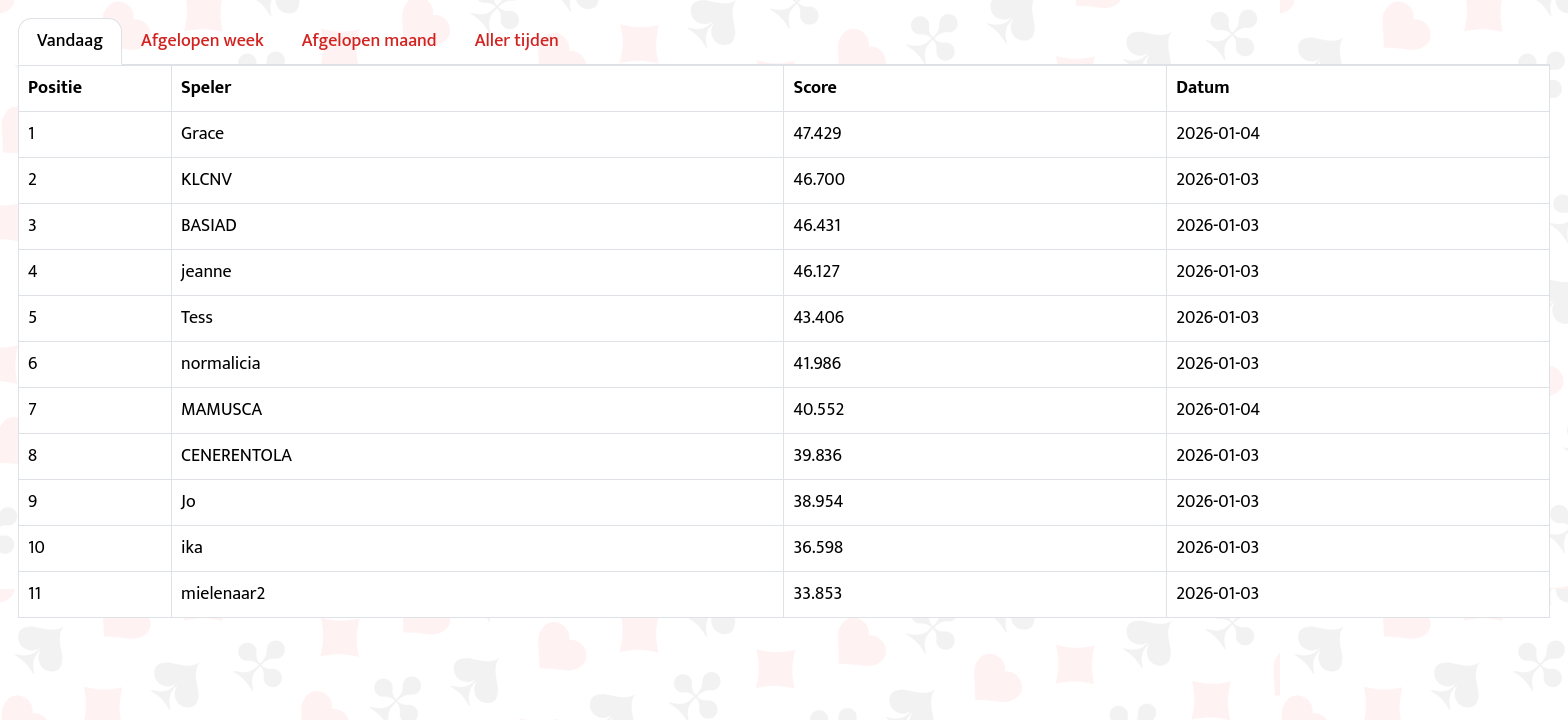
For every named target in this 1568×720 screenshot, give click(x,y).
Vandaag (70, 41)
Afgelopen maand (369, 41)
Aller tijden (517, 41)
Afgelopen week (202, 41)
